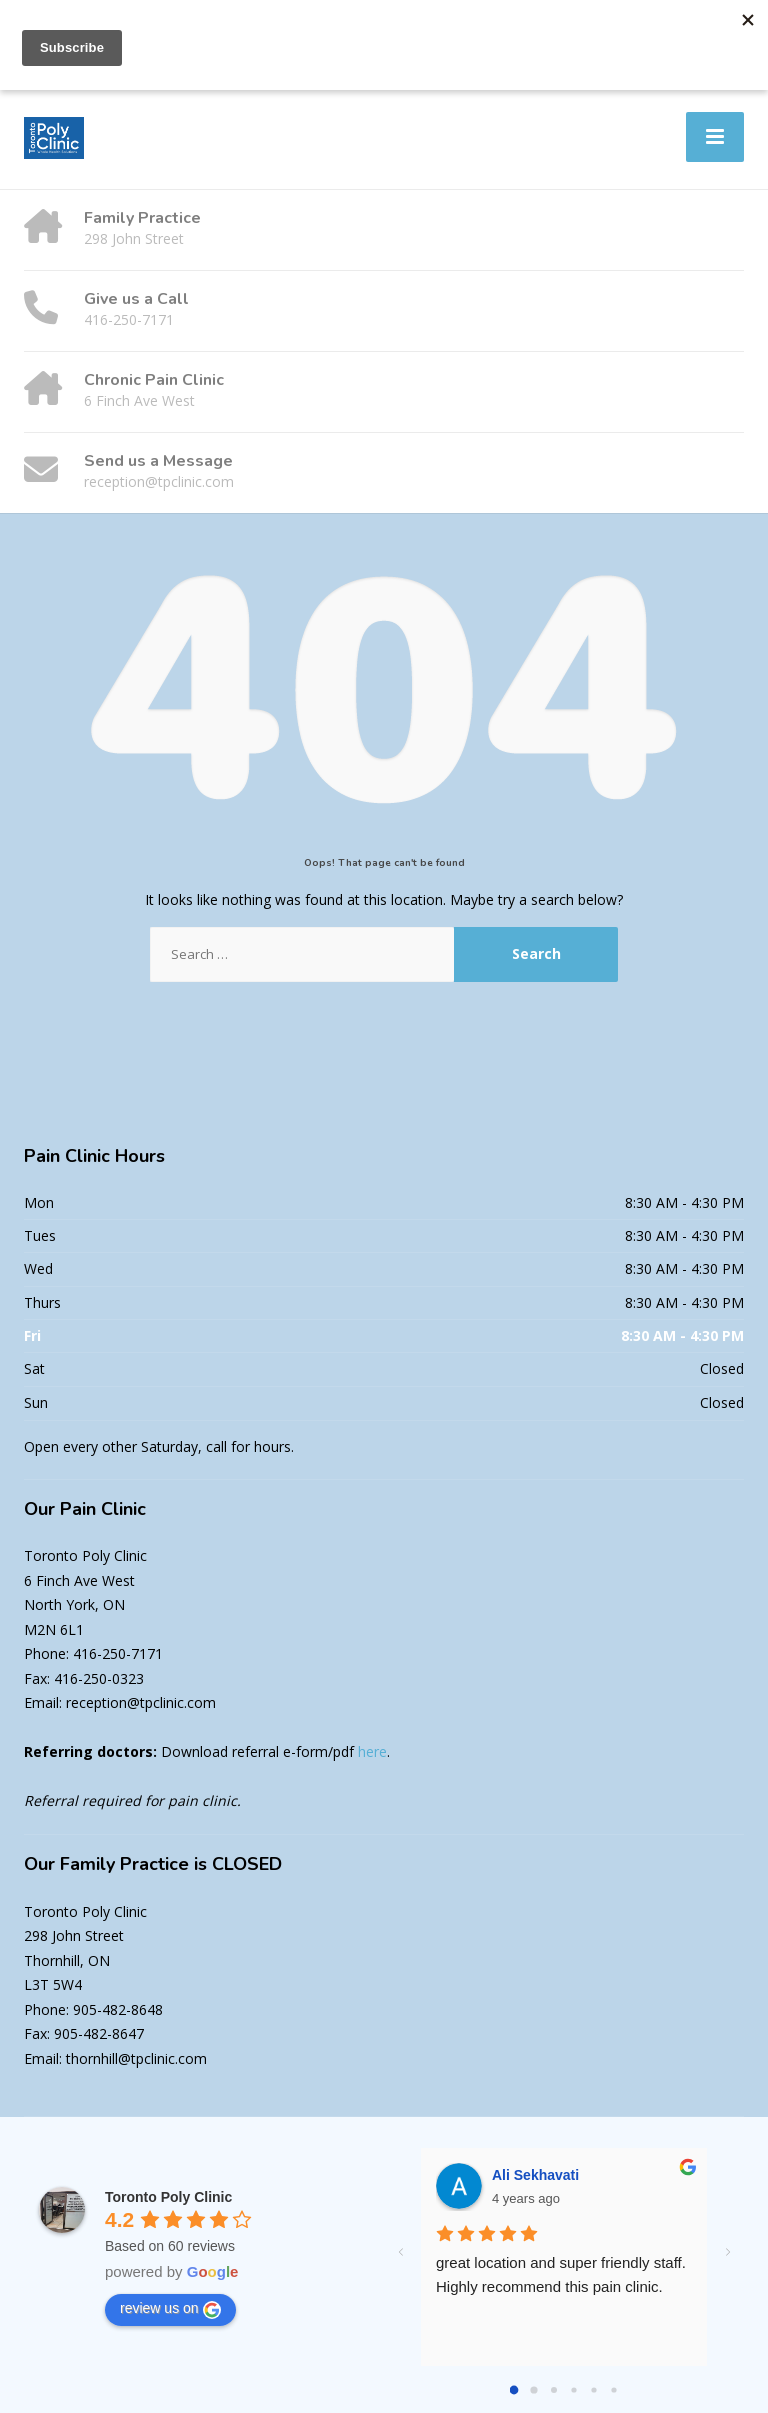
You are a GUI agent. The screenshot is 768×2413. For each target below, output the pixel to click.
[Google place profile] (168, 2197)
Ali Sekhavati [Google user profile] (535, 2175)
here (372, 1751)
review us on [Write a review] (170, 2309)
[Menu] (715, 137)
